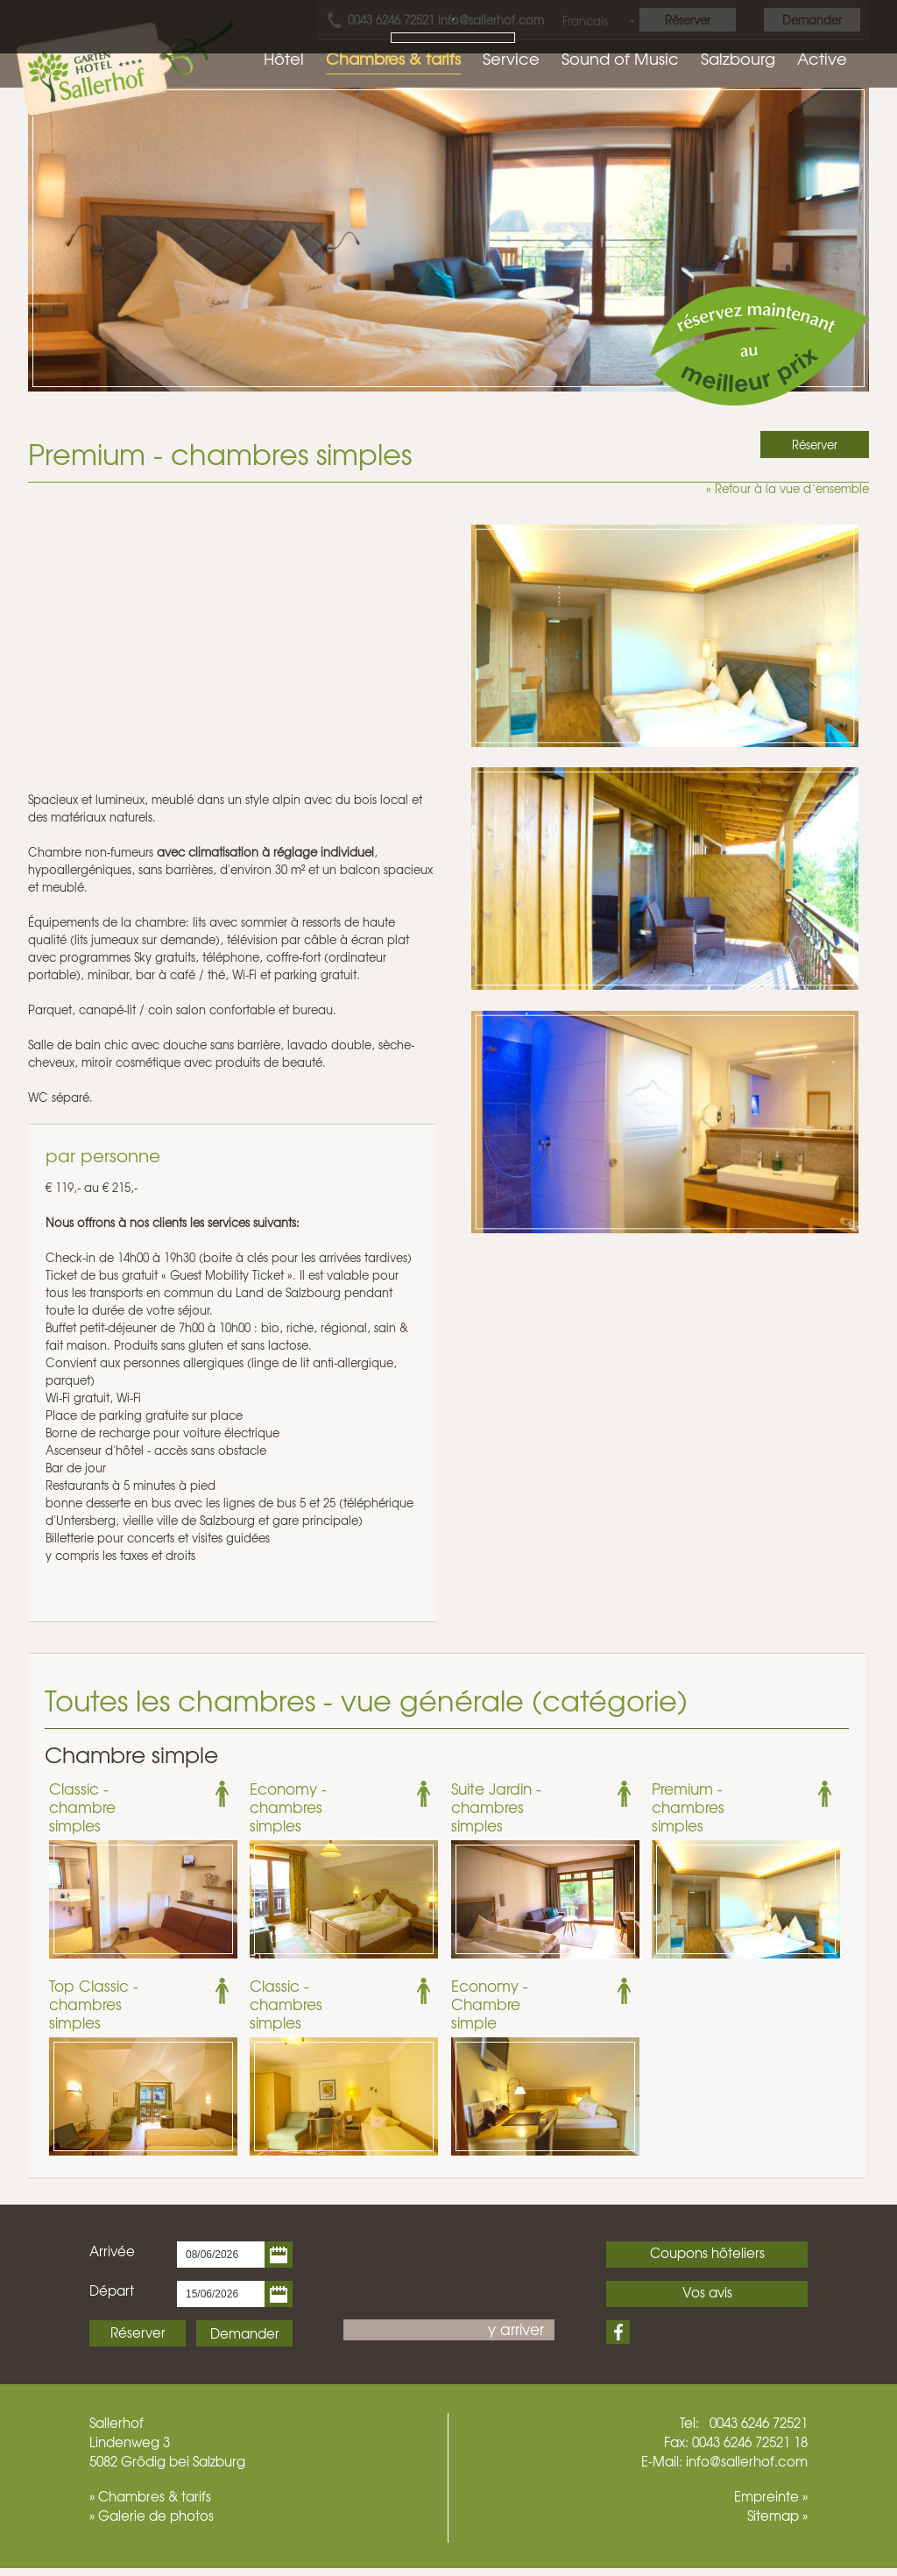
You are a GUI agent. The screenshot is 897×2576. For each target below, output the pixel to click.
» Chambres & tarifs (150, 2496)
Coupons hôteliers (707, 2252)
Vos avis (707, 2292)
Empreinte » (771, 2496)
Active (822, 58)
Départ (111, 2290)
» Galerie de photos (151, 2515)
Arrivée (112, 2251)
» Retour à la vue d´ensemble (787, 488)
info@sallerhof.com (747, 2461)
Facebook (618, 2332)
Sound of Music (620, 58)
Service (511, 58)
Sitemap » (777, 2515)
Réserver (138, 2332)
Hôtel (284, 58)
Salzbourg (738, 58)
